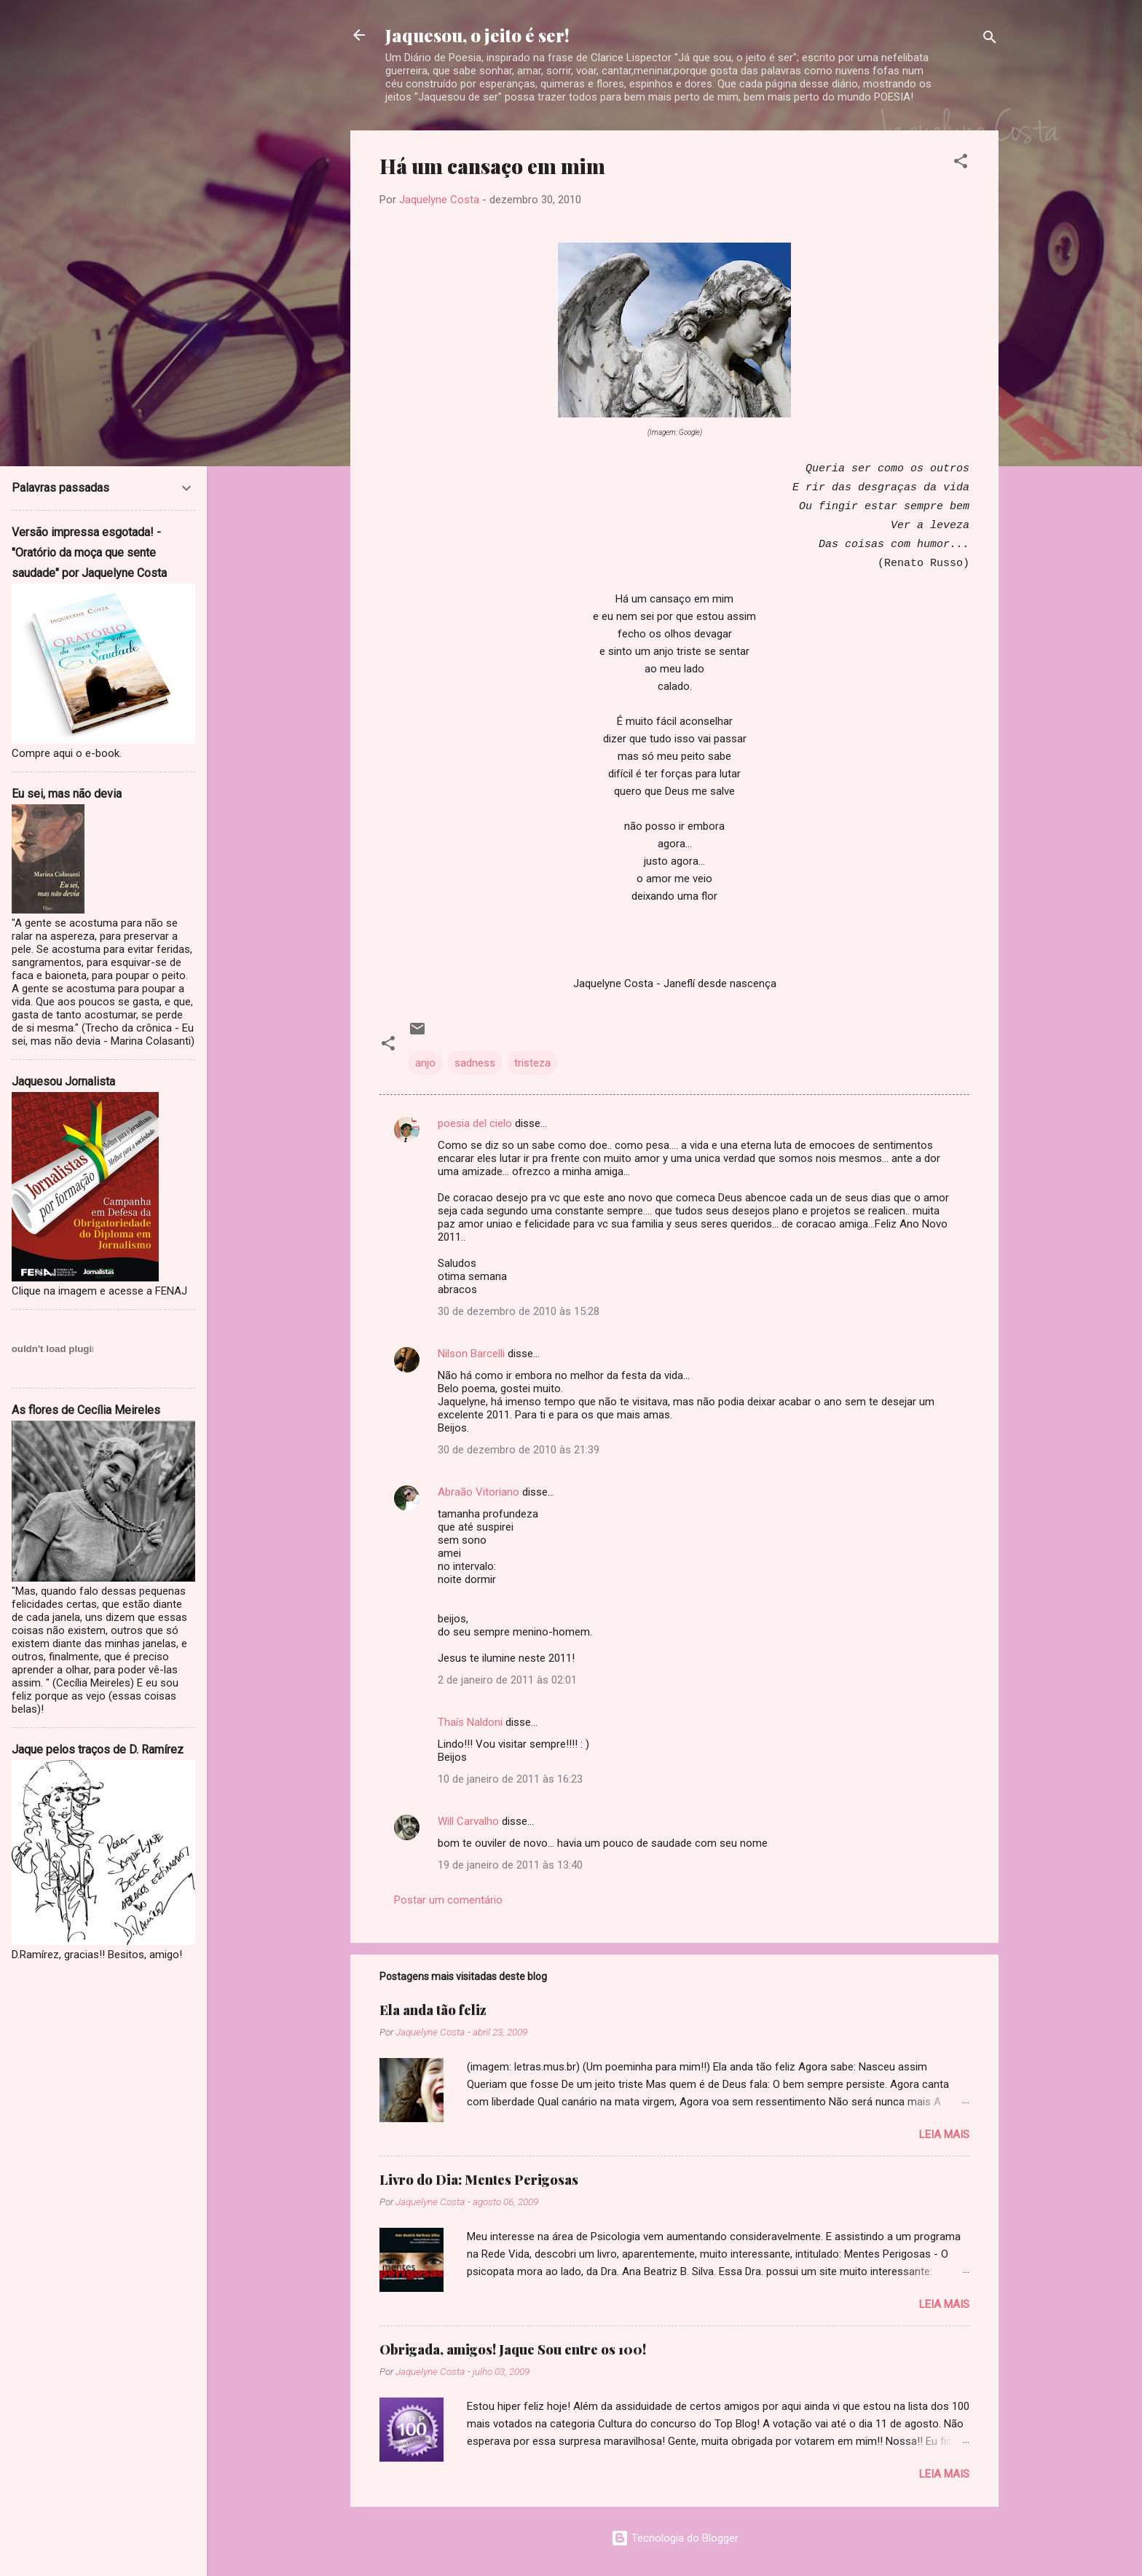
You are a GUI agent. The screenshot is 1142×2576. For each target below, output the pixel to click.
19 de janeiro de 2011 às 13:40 (510, 1865)
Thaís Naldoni (470, 1722)
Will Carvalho (468, 1821)
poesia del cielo (475, 1123)
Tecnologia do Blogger (675, 2538)
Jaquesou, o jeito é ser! (477, 35)
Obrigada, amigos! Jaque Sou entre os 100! (512, 2349)
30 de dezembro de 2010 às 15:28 (518, 1311)
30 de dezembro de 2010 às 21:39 (518, 1449)
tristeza (532, 1062)
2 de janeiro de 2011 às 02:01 (507, 1679)
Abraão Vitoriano (478, 1492)
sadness (474, 1062)
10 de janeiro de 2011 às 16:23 (510, 1779)
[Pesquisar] (990, 39)
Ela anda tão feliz (433, 2010)
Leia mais (944, 2134)
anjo (425, 1062)
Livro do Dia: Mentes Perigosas (478, 2179)
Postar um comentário (448, 1900)
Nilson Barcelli (471, 1353)
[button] (960, 163)
